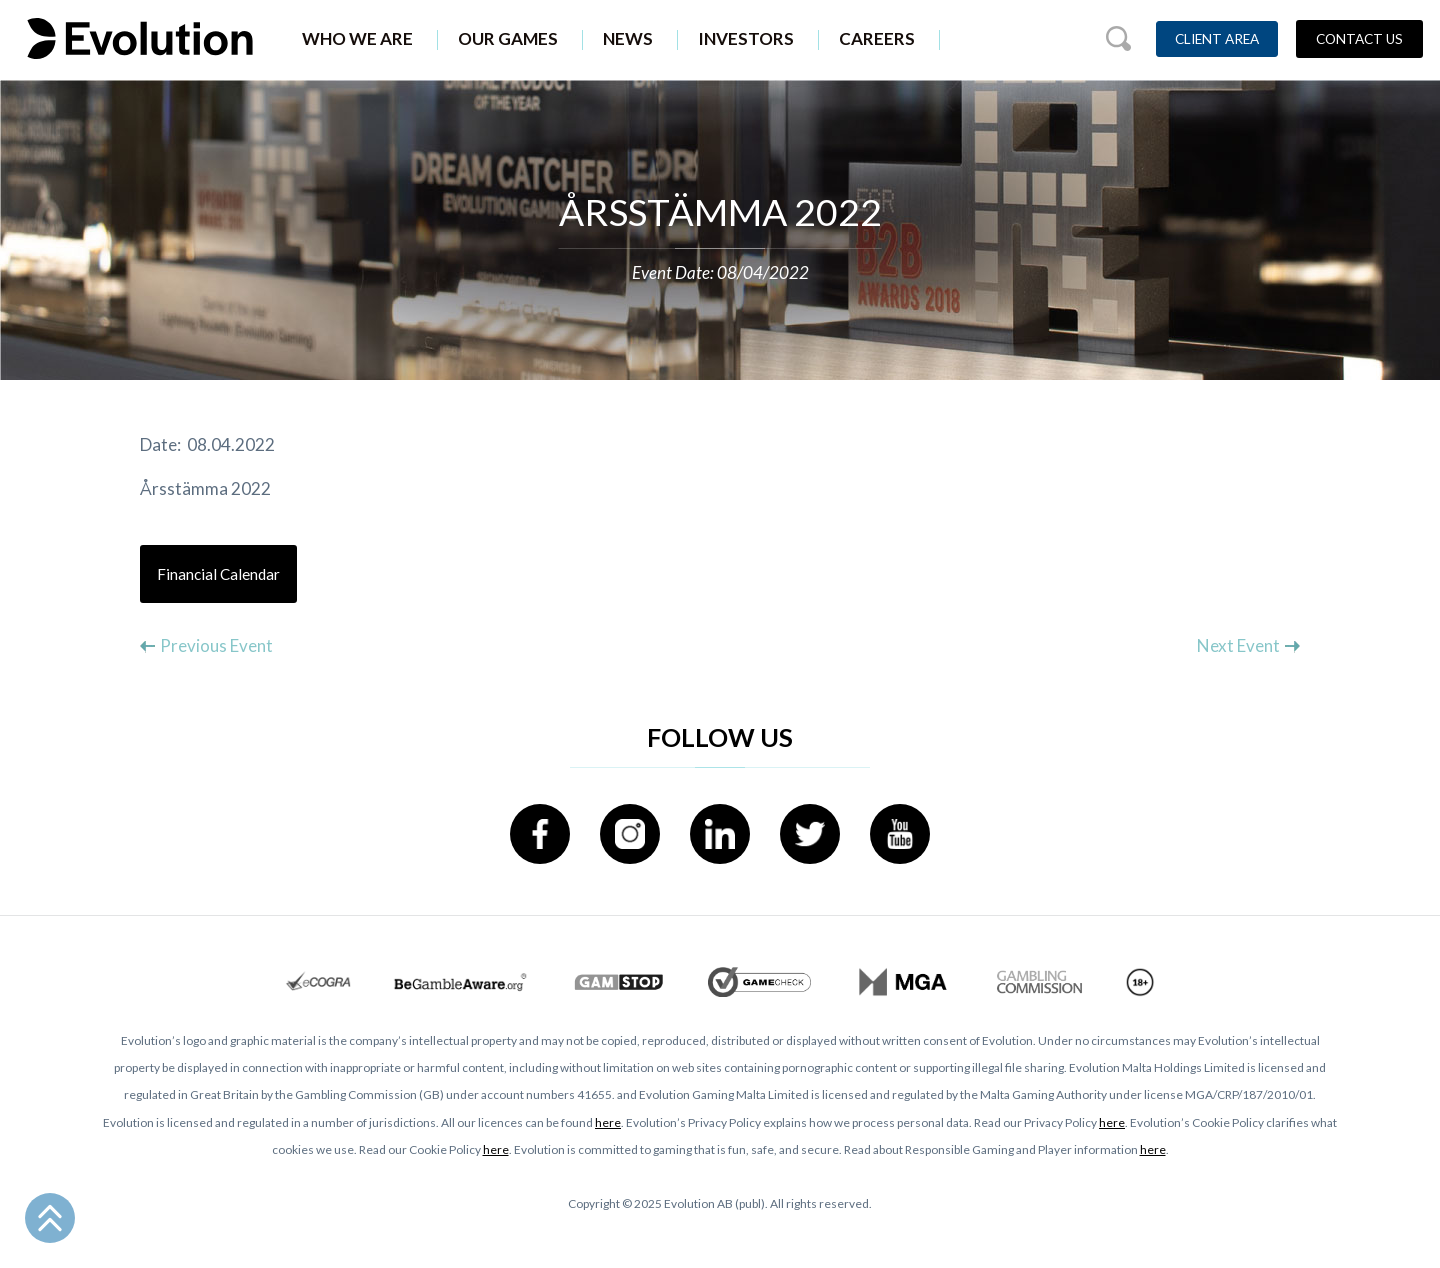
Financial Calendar (218, 574)
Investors (746, 38)
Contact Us (1359, 39)
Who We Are (357, 38)
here (608, 1122)
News (628, 38)
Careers (877, 38)
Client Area (1217, 39)
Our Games (508, 38)
